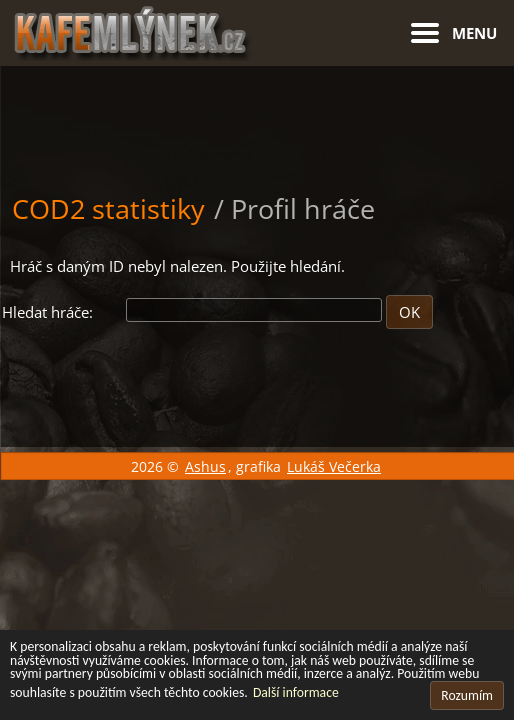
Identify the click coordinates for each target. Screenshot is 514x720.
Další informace (296, 692)
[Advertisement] (257, 116)
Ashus (205, 466)
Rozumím (467, 695)
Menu (474, 33)
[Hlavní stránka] (257, 30)
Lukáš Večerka (334, 466)
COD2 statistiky (108, 208)
